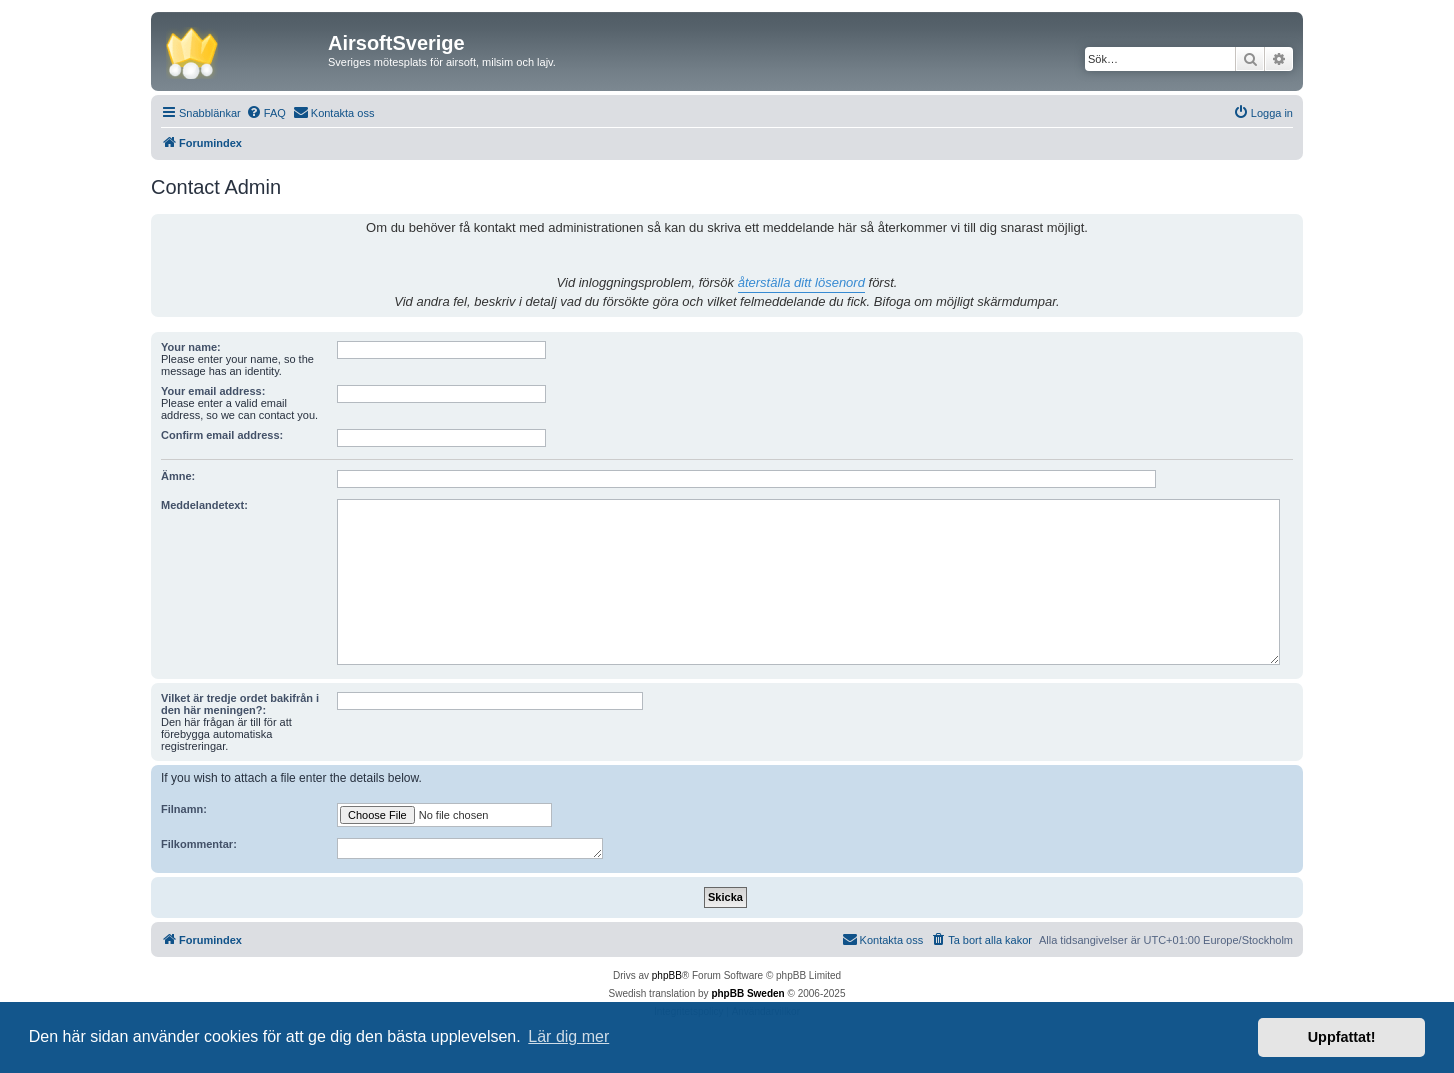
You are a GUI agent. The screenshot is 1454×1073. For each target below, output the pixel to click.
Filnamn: (184, 809)
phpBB (667, 975)
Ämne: (178, 476)
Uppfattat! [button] (1342, 1037)
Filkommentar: (199, 844)
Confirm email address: (222, 435)
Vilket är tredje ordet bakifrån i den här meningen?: (240, 704)
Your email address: (213, 391)
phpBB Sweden (747, 993)
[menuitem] (266, 113)
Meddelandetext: (204, 505)
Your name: (191, 347)
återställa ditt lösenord (801, 282)
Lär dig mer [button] (568, 1036)
